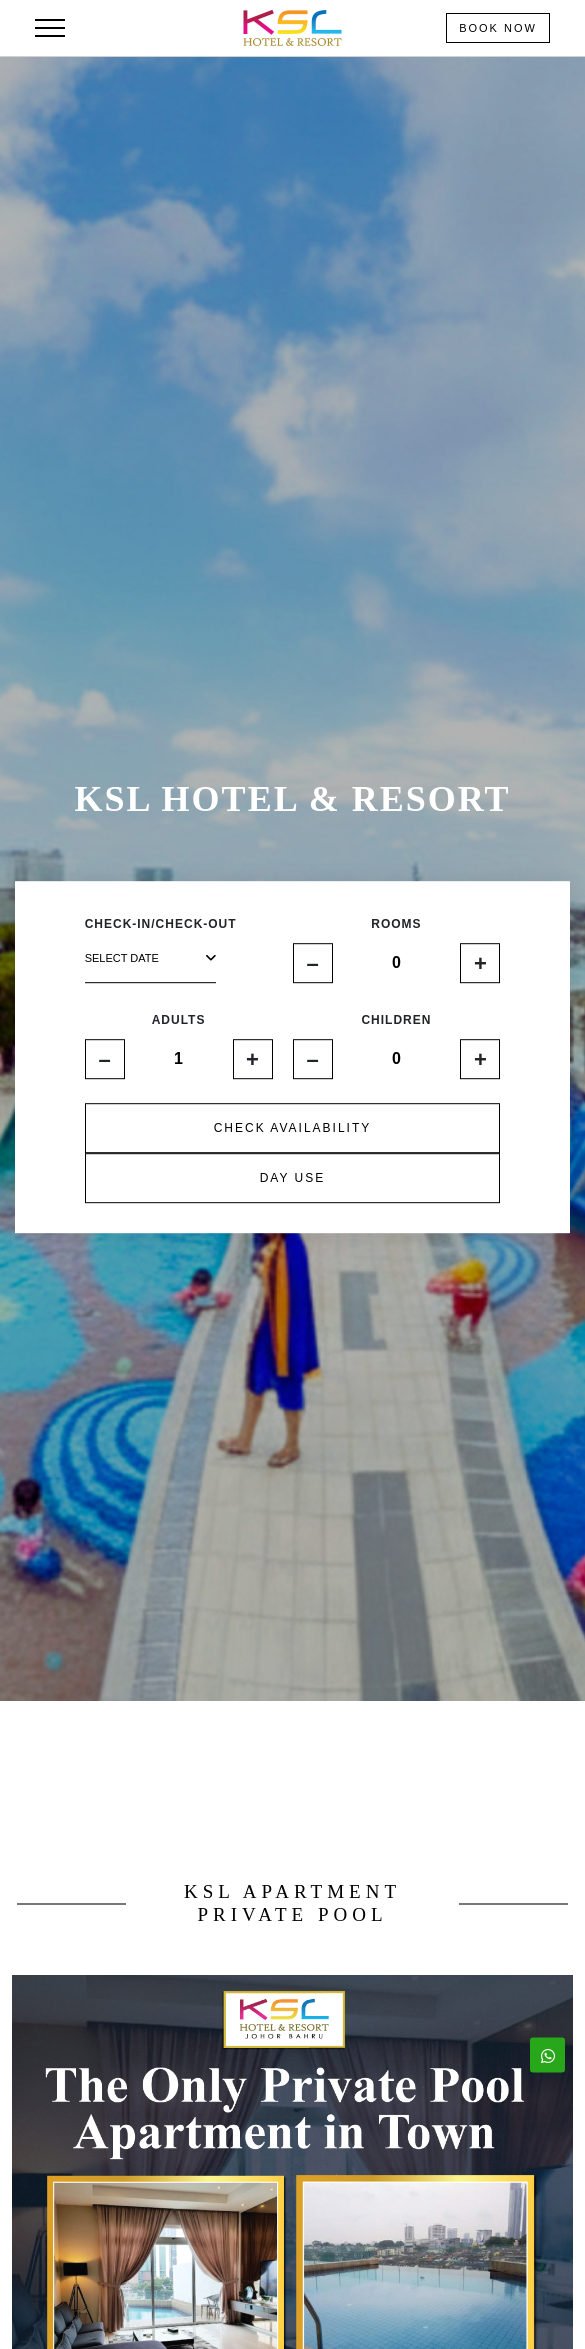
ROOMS (396, 925)
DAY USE (293, 1179)
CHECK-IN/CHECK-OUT (161, 925)
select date (151, 958)
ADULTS (179, 1021)
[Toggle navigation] (50, 28)
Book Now (498, 28)
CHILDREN (396, 1021)
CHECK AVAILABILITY (293, 1129)
